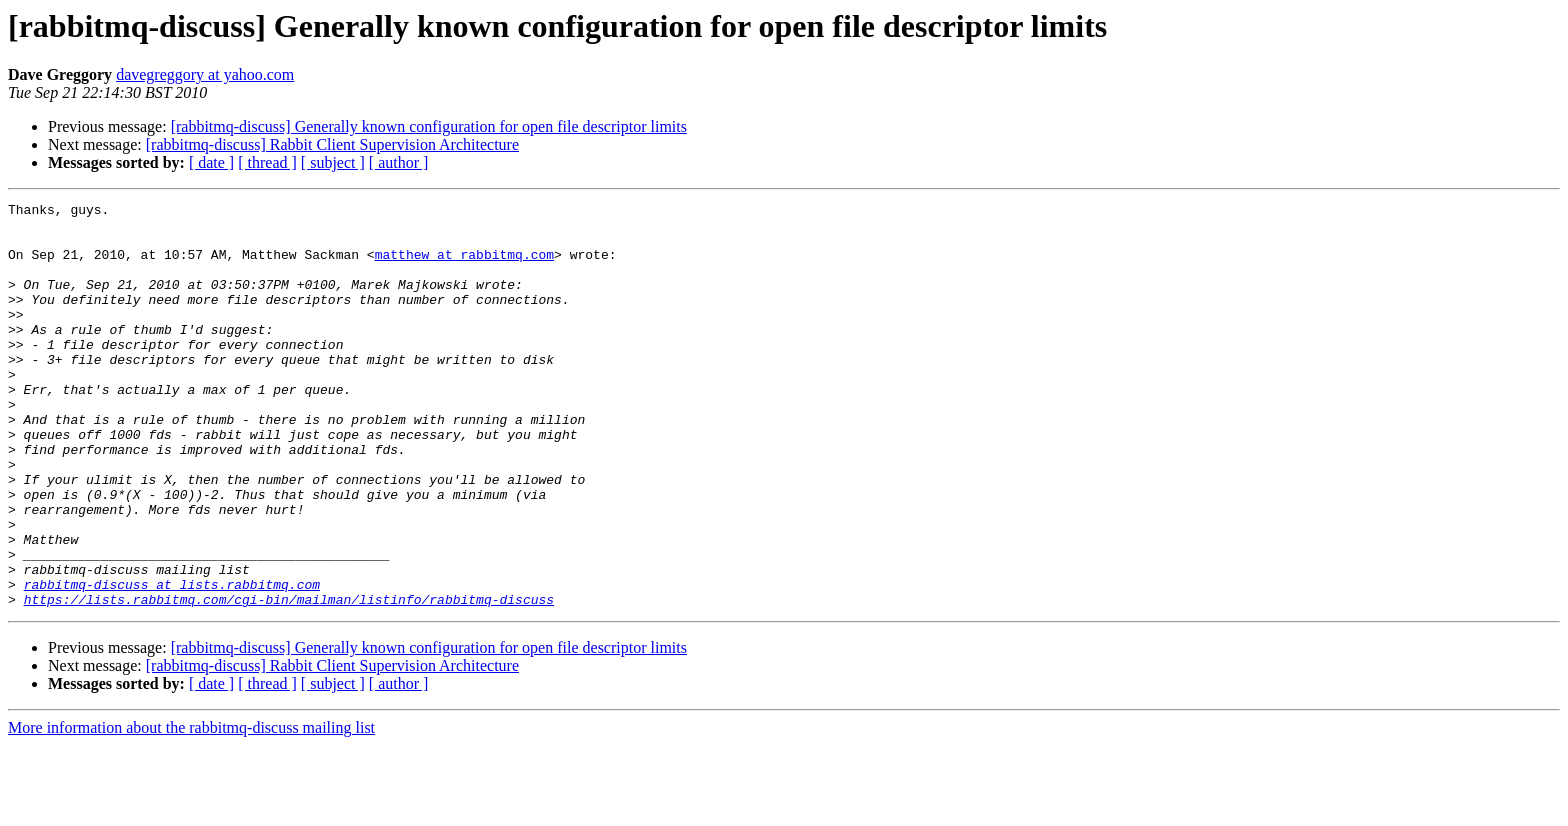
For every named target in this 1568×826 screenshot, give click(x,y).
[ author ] (399, 162)
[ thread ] (267, 162)
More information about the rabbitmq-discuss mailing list (191, 808)
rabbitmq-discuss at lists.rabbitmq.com (172, 662)
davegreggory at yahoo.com (205, 74)
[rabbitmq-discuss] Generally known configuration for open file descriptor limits (429, 126)
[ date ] (211, 162)
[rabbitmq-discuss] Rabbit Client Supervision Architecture (332, 144)
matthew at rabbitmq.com (464, 266)
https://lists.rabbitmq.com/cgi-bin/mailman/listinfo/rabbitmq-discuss (289, 680)
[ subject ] (333, 162)
